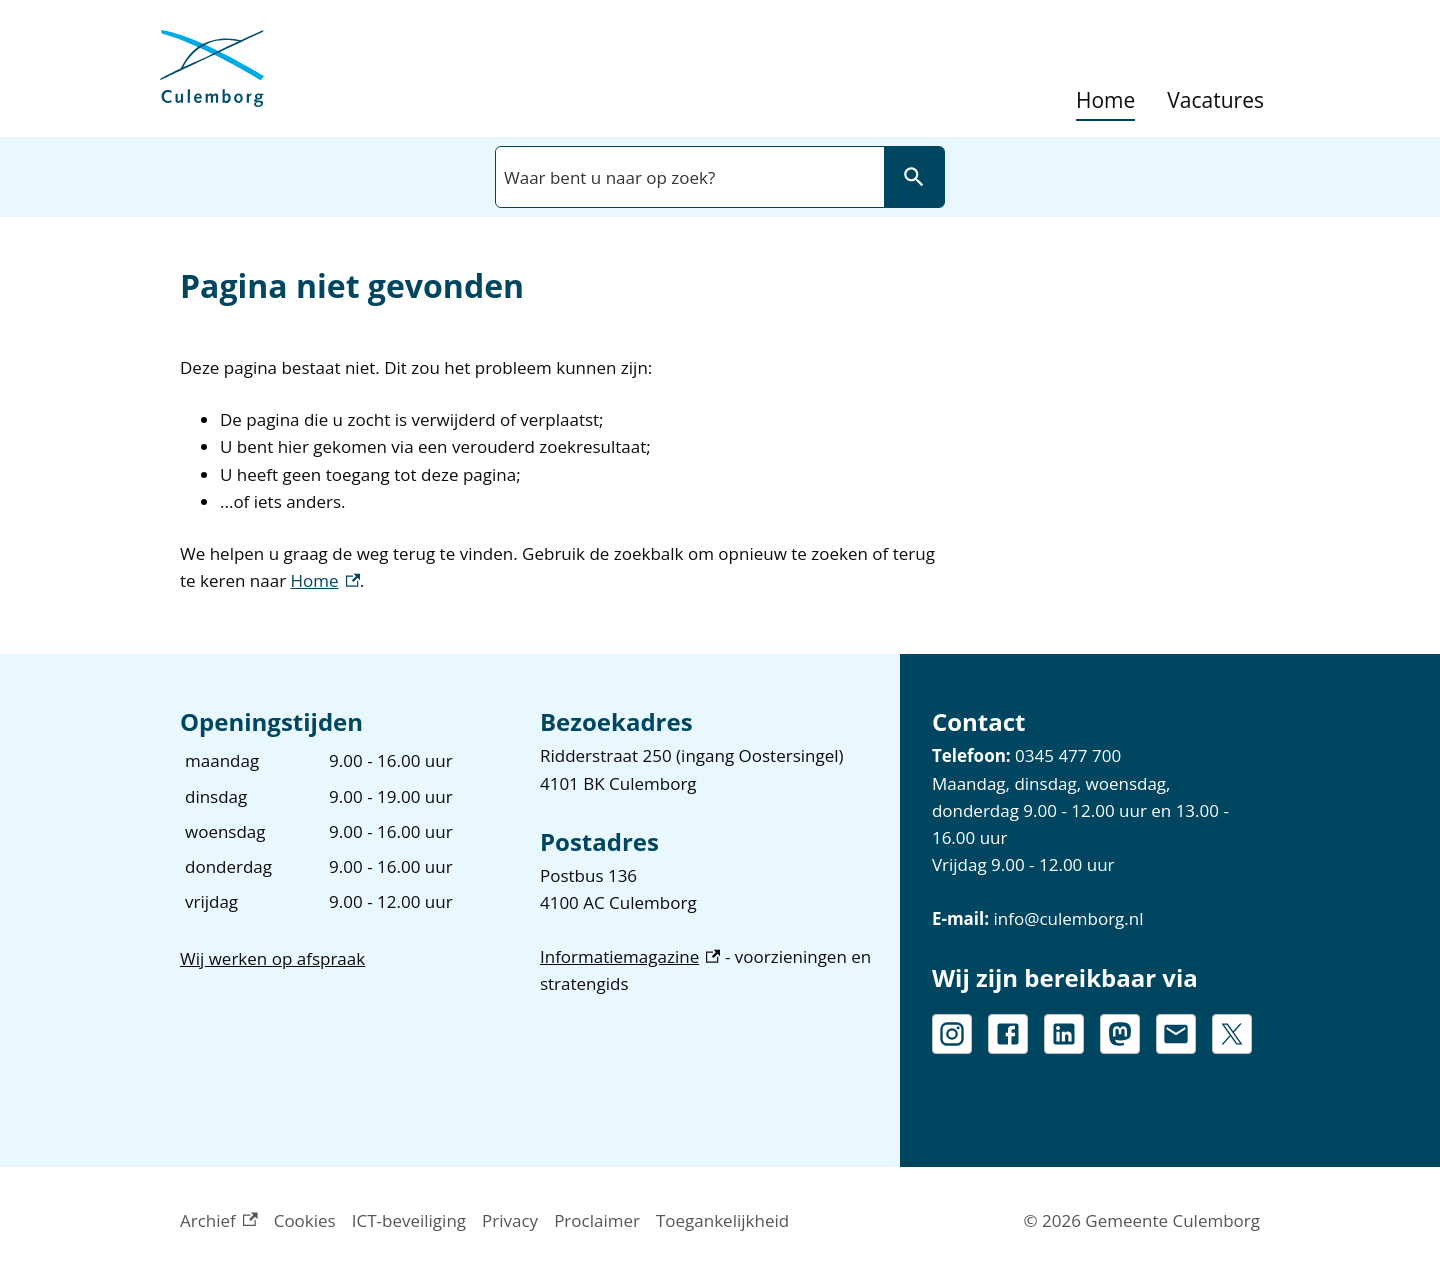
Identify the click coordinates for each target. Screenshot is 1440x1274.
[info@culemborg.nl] (1176, 1034)
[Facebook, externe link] (1008, 1034)
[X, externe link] (1232, 1034)
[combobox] (688, 177)
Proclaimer (597, 1220)
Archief (219, 1220)
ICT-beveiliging (409, 1220)
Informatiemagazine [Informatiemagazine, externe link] (630, 956)
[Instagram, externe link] (952, 1034)
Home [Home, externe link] (325, 580)
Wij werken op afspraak (272, 958)
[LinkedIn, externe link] (1064, 1034)
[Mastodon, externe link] (1120, 1034)
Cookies (305, 1220)
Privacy (510, 1220)
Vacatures (1215, 100)
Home (1105, 100)
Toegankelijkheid (722, 1220)
